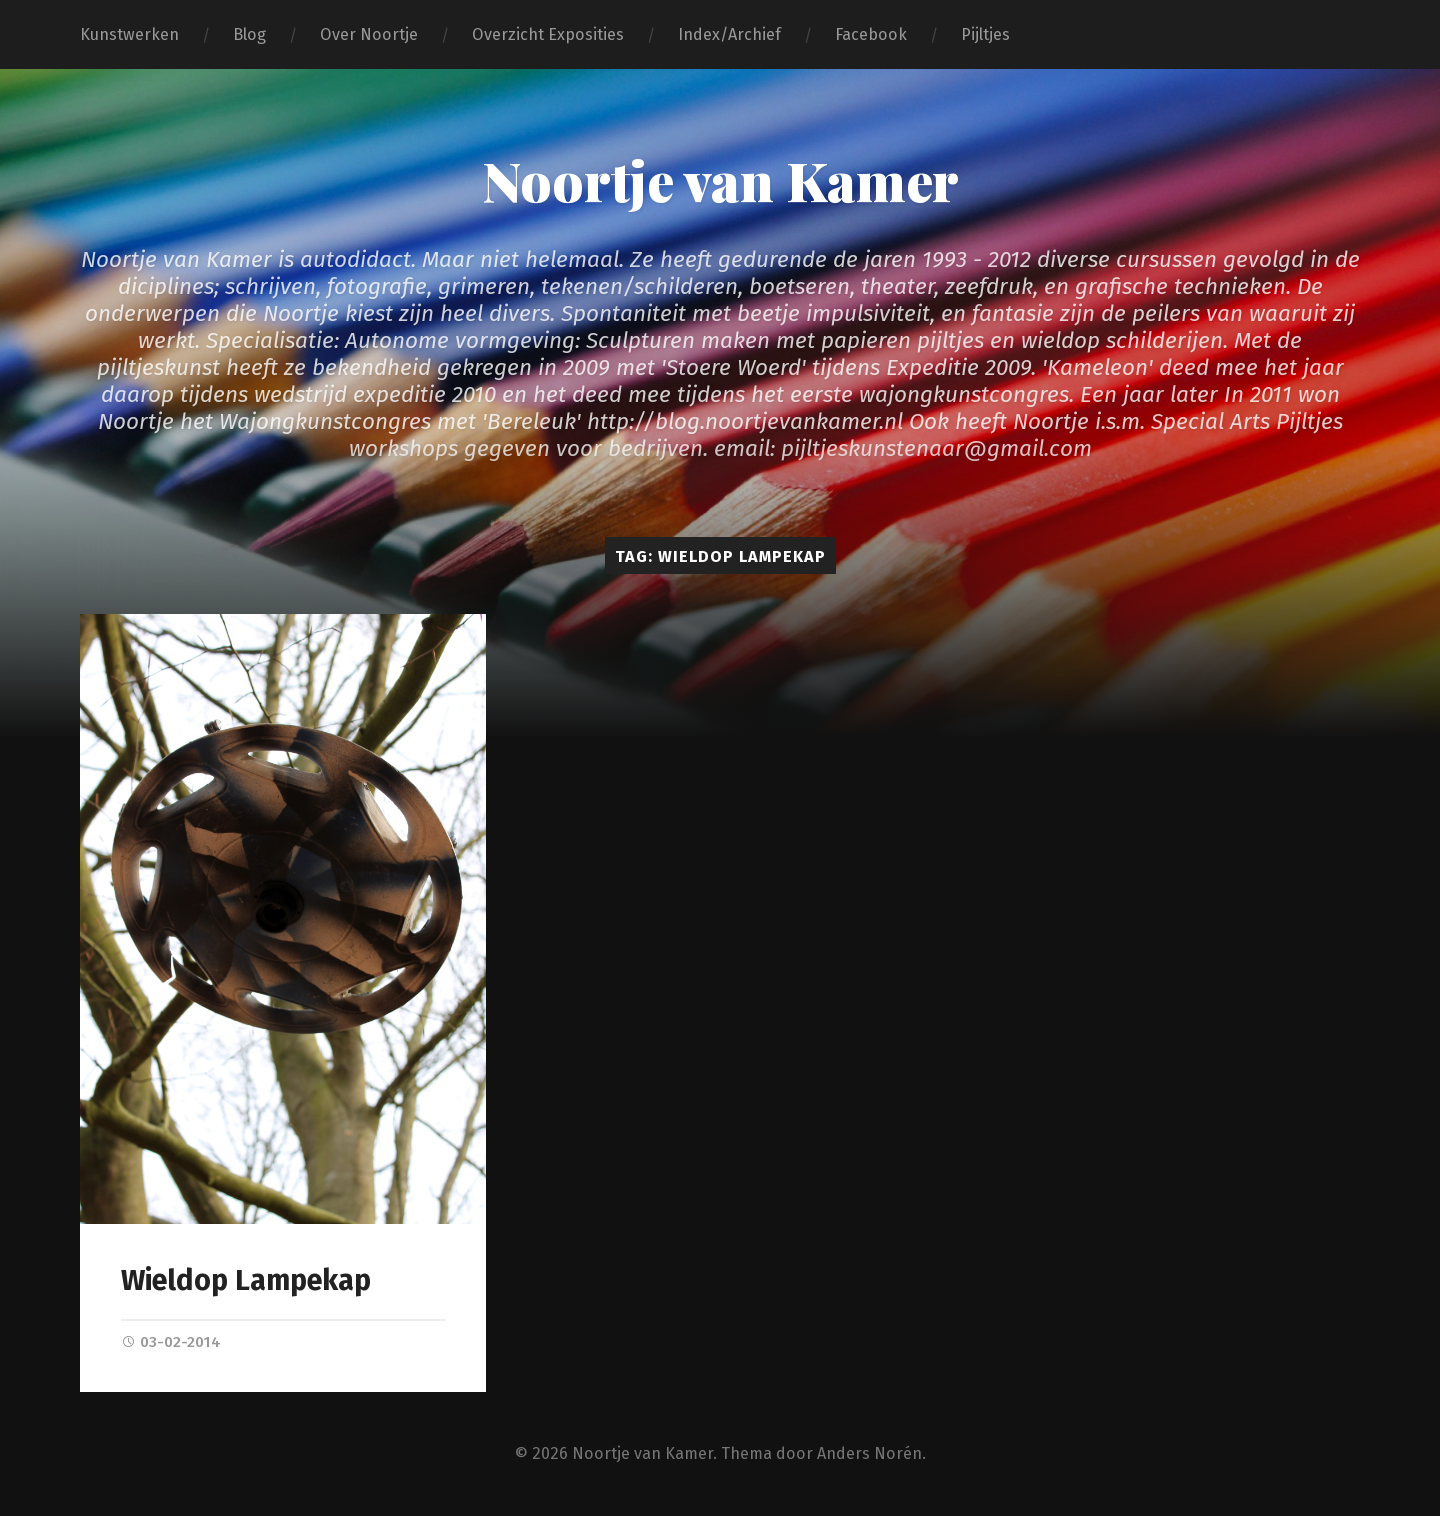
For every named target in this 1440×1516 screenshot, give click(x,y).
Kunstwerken (129, 34)
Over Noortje (369, 34)
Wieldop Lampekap (246, 1280)
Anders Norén (869, 1453)
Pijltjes (985, 34)
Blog (249, 34)
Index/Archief (729, 34)
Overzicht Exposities (548, 34)
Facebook (871, 34)
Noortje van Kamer (720, 180)
